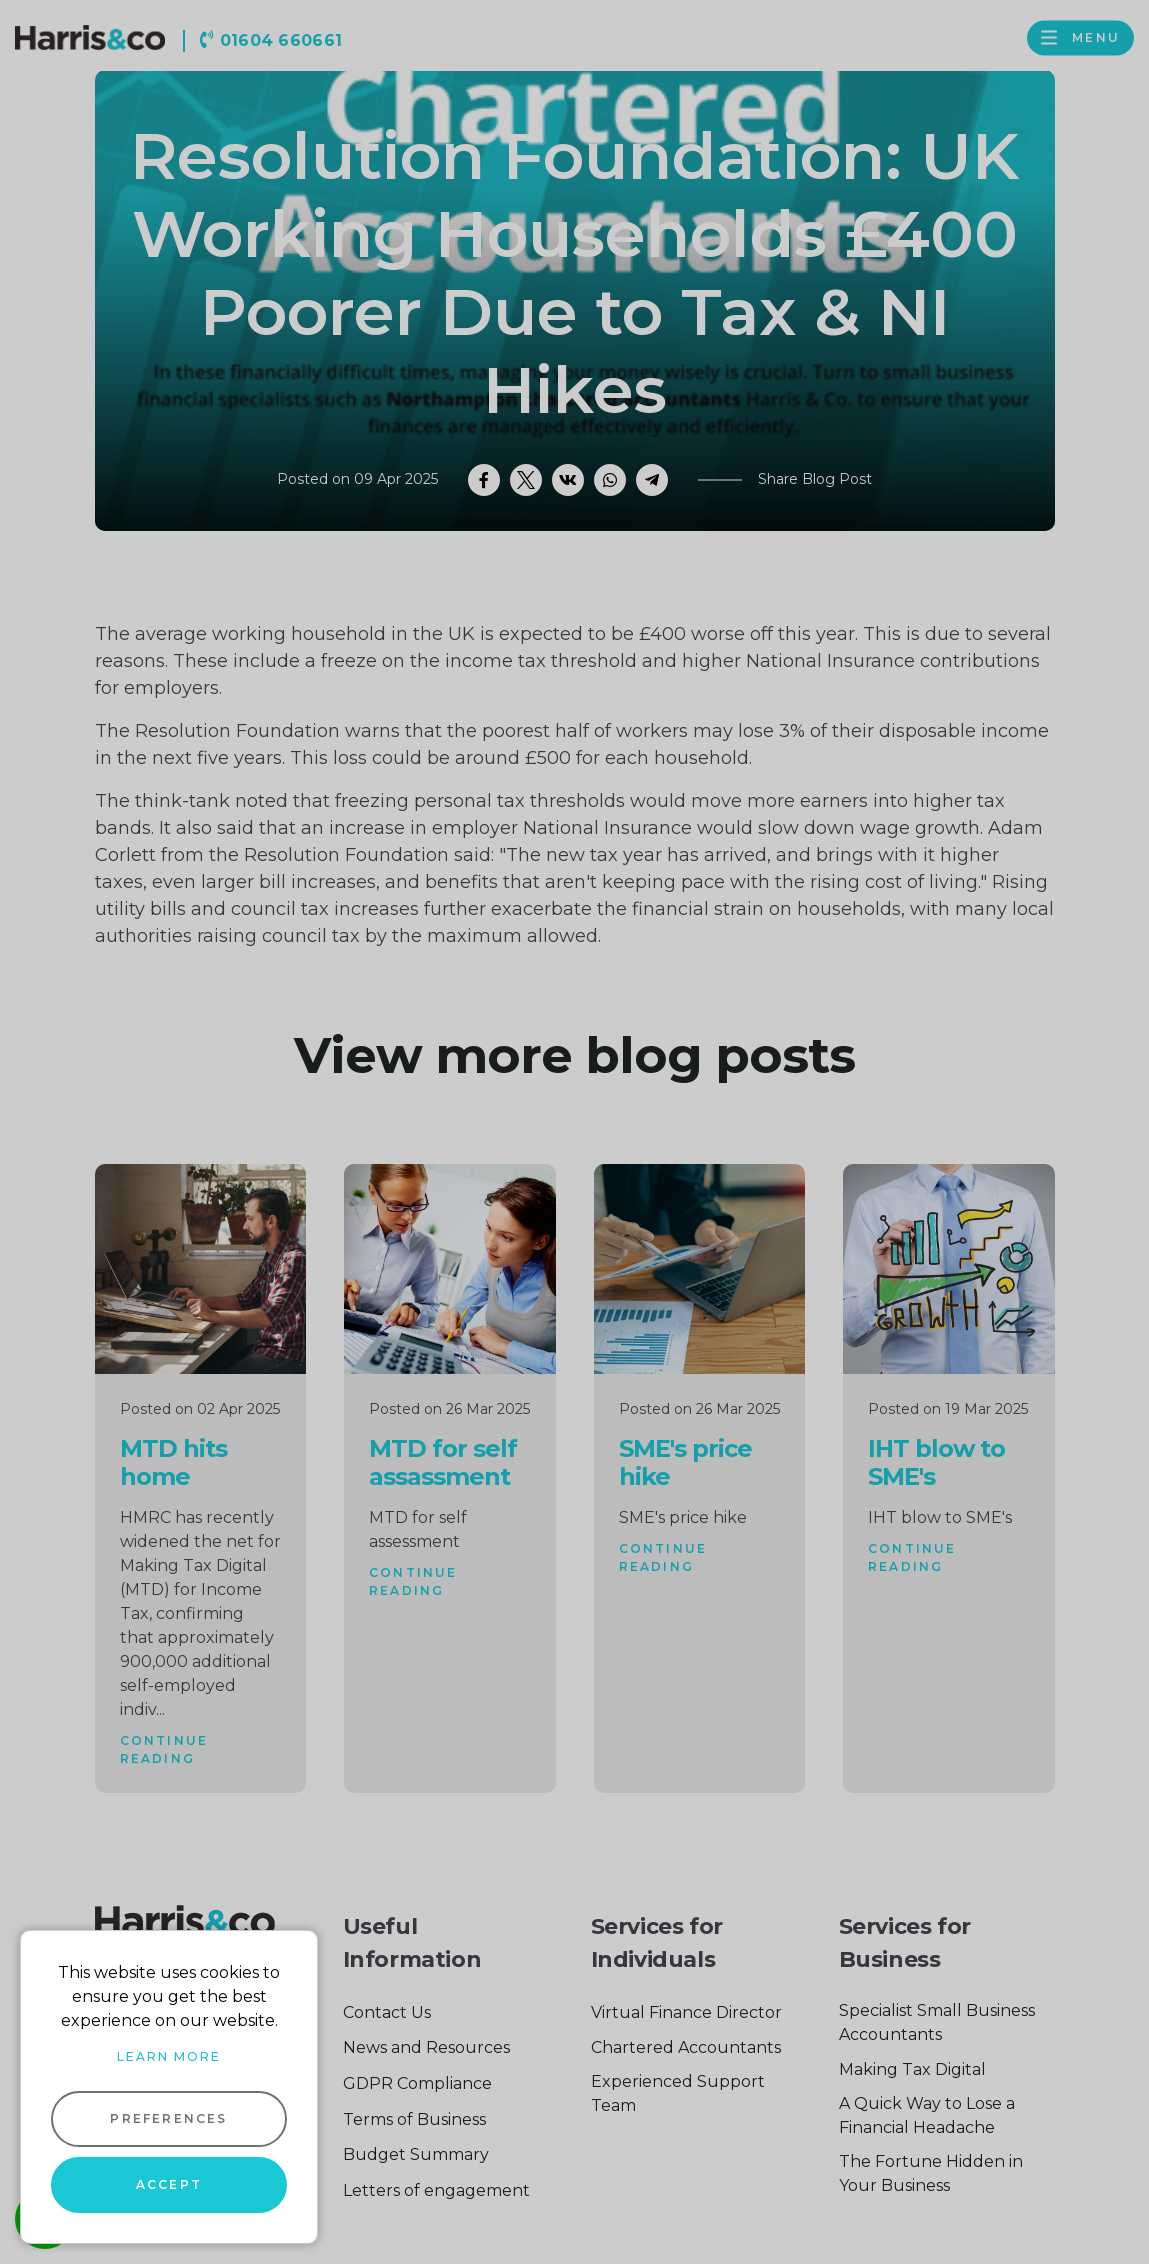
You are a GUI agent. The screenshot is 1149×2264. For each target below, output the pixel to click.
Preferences (168, 2118)
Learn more (169, 2056)
